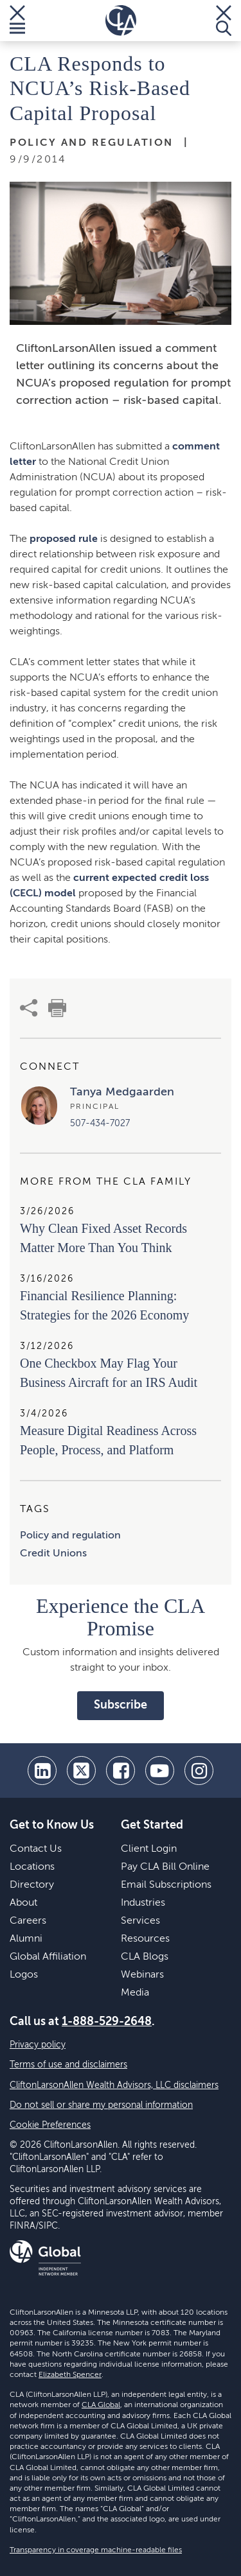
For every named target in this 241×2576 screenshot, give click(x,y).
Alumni (26, 1939)
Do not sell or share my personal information (101, 2105)
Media (135, 1993)
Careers (28, 1921)
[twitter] (81, 1770)
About (23, 1903)
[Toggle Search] (223, 20)
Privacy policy (38, 2045)
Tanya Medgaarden (122, 1092)
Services (140, 1921)
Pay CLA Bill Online (165, 1867)
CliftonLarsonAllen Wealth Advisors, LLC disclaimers (114, 2085)
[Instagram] (198, 1770)
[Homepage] (120, 20)
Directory (32, 1885)
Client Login (149, 1849)
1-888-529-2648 (107, 2022)
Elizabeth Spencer (70, 2375)
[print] (57, 1008)
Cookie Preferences (50, 2125)
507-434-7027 (100, 1123)
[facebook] (120, 1770)
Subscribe (120, 1705)
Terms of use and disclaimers (68, 2064)
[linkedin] (42, 1770)
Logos (24, 1975)
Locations (32, 1867)
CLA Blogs (144, 1957)
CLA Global (101, 2405)
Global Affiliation (48, 1957)
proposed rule (64, 539)
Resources (145, 1939)
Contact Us (36, 1849)
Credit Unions (53, 1554)
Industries (143, 1903)
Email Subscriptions (166, 1885)
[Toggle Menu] (17, 20)
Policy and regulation (70, 1536)
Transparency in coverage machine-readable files (96, 2550)
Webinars (142, 1975)
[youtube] (159, 1770)
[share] (29, 1008)
